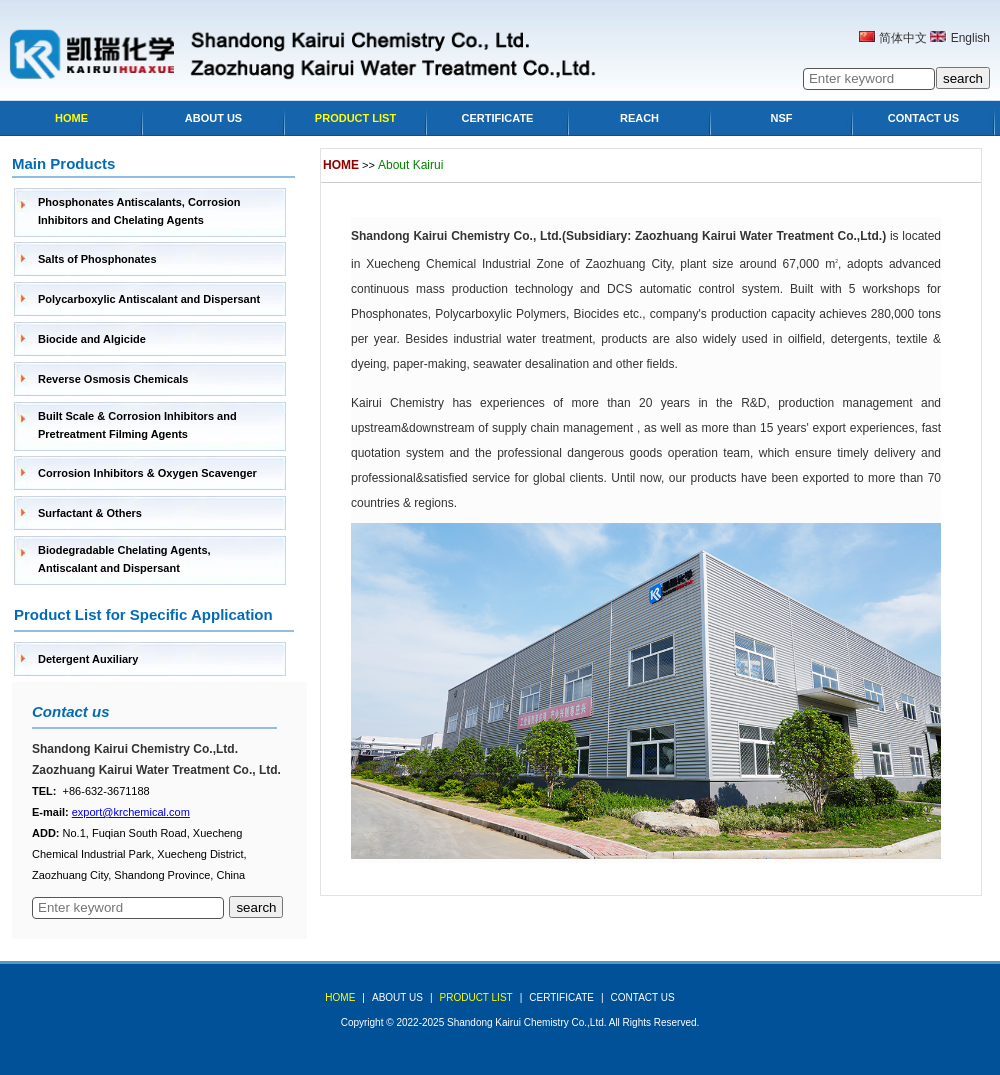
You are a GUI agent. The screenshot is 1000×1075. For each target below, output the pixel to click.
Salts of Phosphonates (97, 259)
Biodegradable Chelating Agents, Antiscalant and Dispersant (124, 559)
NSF (782, 118)
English (970, 38)
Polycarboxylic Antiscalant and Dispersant (149, 299)
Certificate (498, 118)
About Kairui (410, 165)
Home (71, 118)
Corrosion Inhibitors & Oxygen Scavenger (147, 473)
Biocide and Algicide (92, 339)
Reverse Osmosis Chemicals (113, 379)
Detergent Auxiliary (88, 659)
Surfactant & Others (90, 513)
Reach (639, 118)
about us (397, 997)
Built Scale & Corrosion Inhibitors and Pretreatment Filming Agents (137, 425)
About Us (213, 118)
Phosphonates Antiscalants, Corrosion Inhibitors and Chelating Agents (139, 211)
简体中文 (903, 38)
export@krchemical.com (131, 812)
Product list (355, 118)
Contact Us (923, 118)
